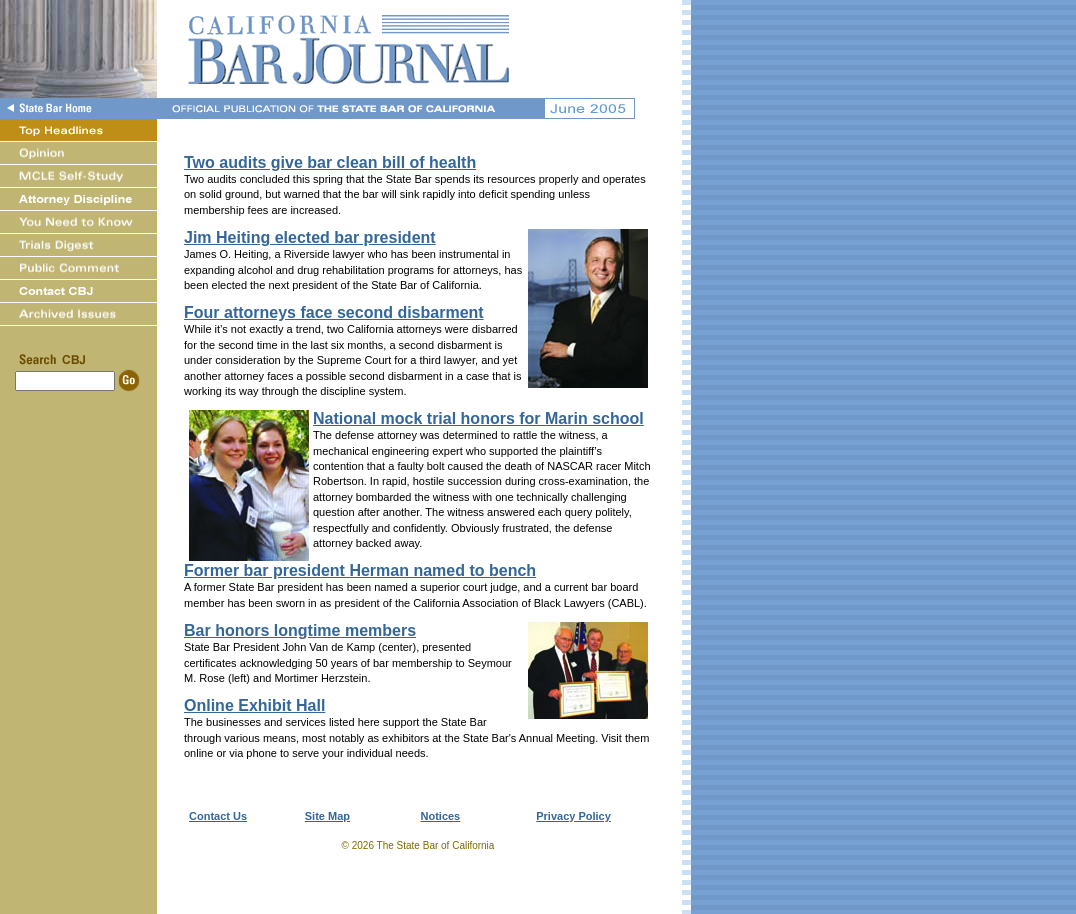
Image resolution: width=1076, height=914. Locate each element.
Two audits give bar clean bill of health (330, 162)
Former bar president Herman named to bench (360, 570)
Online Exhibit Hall (254, 705)
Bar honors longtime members (300, 630)
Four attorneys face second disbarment (334, 312)
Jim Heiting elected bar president (310, 237)
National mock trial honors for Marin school (478, 418)
